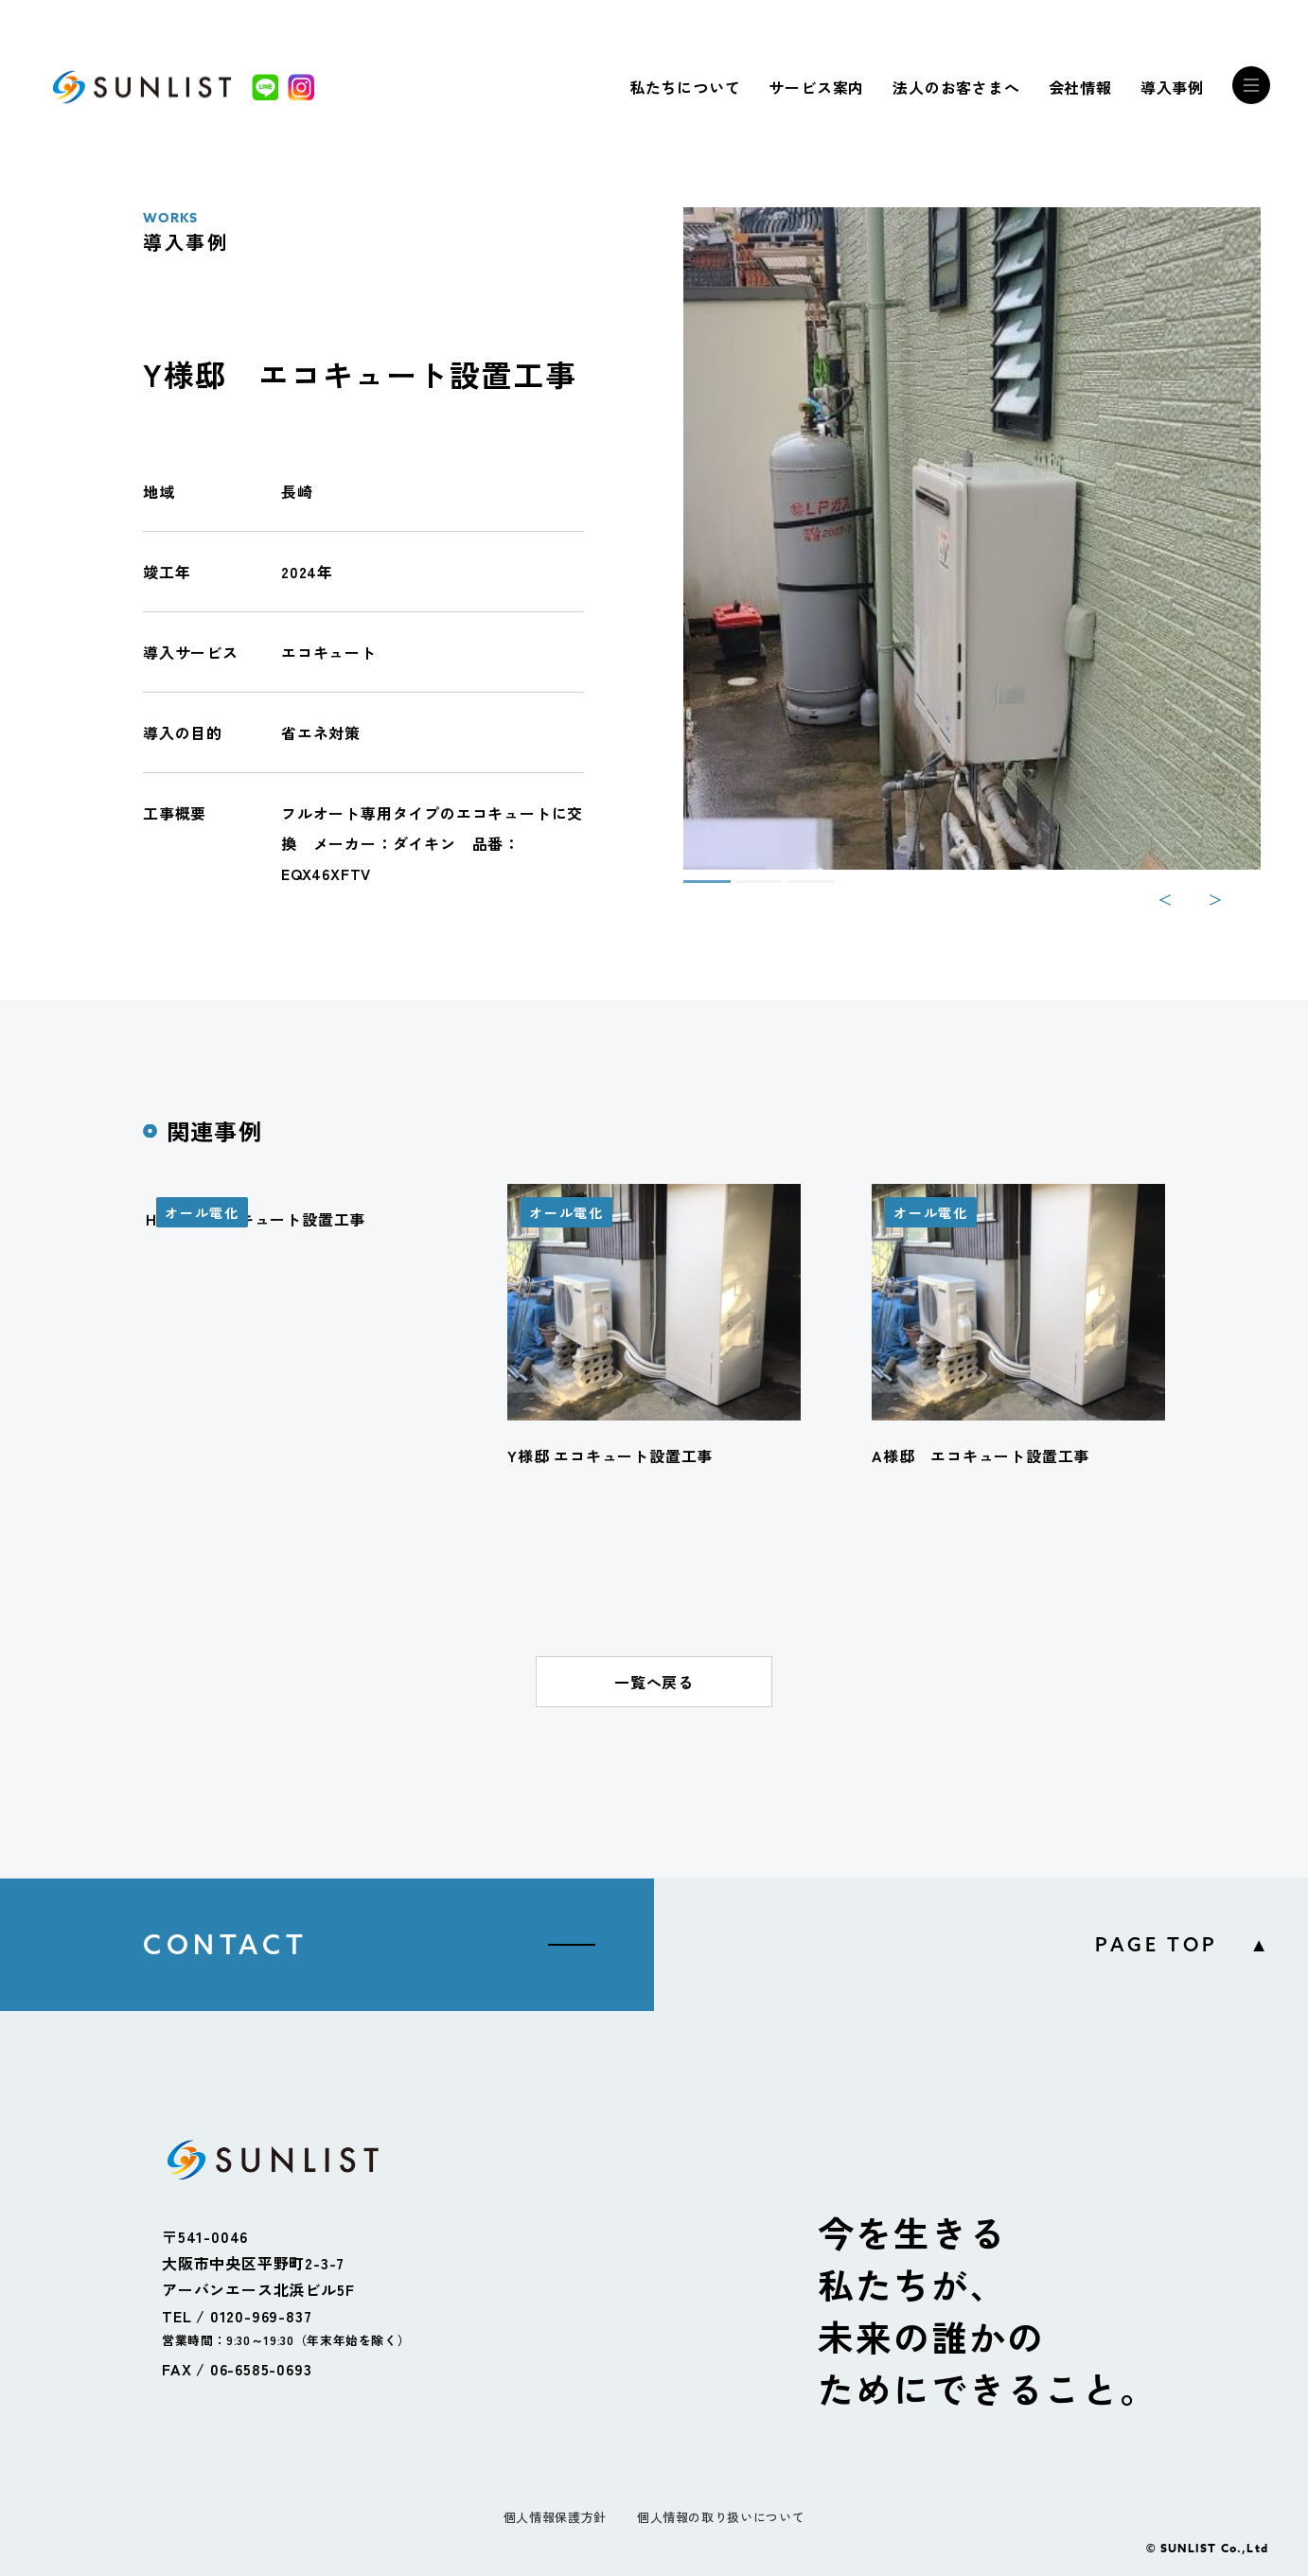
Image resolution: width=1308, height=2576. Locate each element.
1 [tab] (692, 889)
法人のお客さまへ (956, 87)
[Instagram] (301, 87)
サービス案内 (816, 87)
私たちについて (685, 87)
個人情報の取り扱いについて (720, 2517)
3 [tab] (796, 889)
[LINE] (265, 87)
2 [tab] (744, 889)
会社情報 (1080, 87)
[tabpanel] (972, 538)
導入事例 (1172, 87)
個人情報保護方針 (555, 2517)
